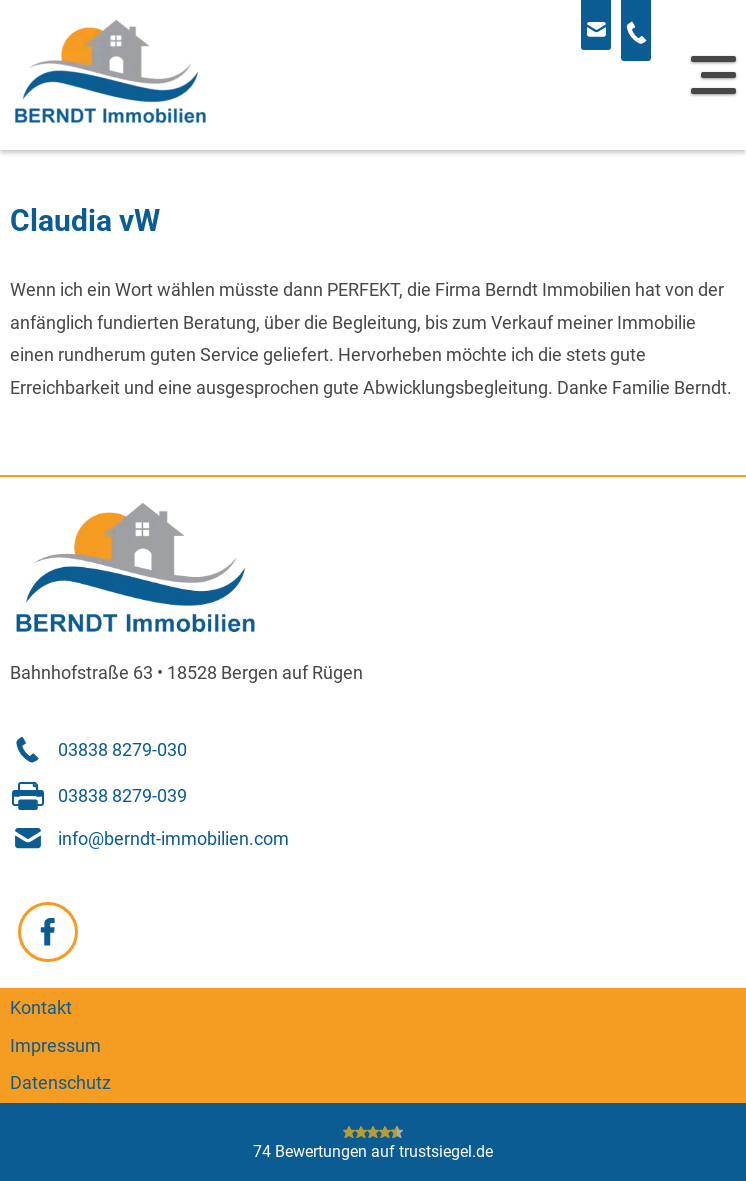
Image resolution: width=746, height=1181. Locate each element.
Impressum (55, 1046)
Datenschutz (60, 1083)
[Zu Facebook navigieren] (47, 932)
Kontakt (41, 1008)
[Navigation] (713, 75)
